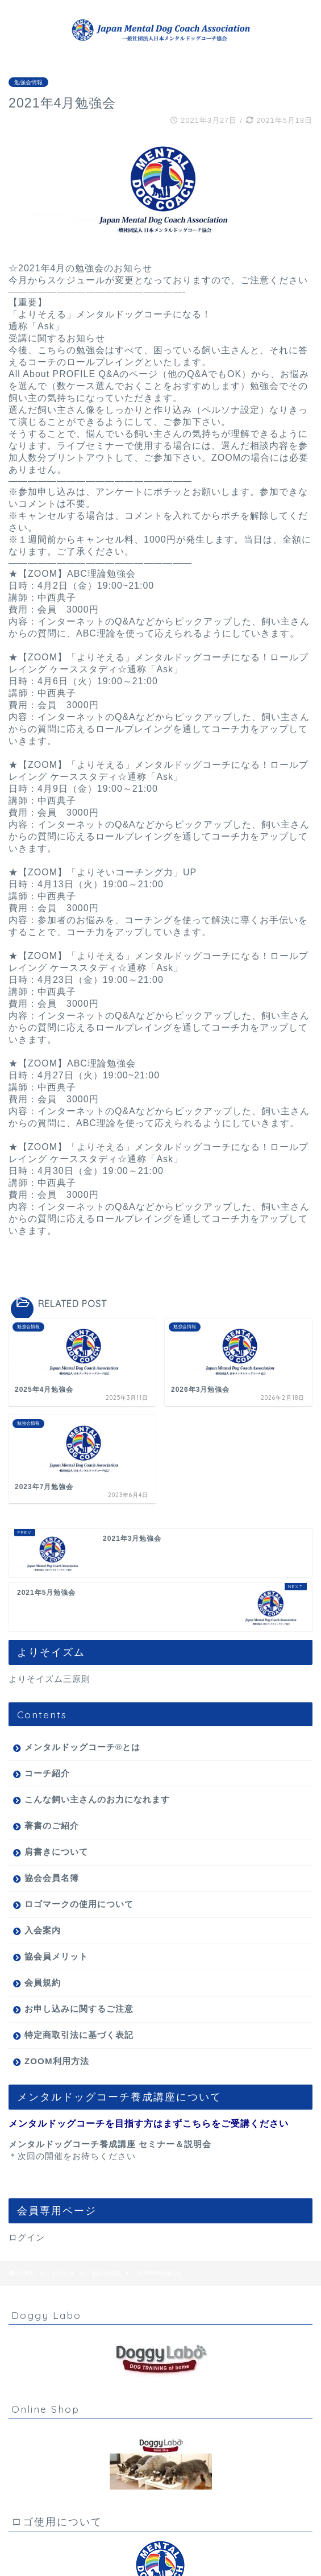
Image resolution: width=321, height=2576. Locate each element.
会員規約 (42, 1982)
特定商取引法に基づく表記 (79, 2035)
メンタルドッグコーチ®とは (82, 1747)
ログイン (27, 2237)
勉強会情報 (28, 82)
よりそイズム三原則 (49, 1679)
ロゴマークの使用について (79, 1904)
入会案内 (42, 1930)
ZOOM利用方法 (56, 2061)
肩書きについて (56, 1851)
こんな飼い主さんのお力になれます (97, 1799)
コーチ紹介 (47, 1773)
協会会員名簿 (51, 1878)
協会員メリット (56, 1956)
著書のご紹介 (51, 1825)
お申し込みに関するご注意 (79, 2008)
